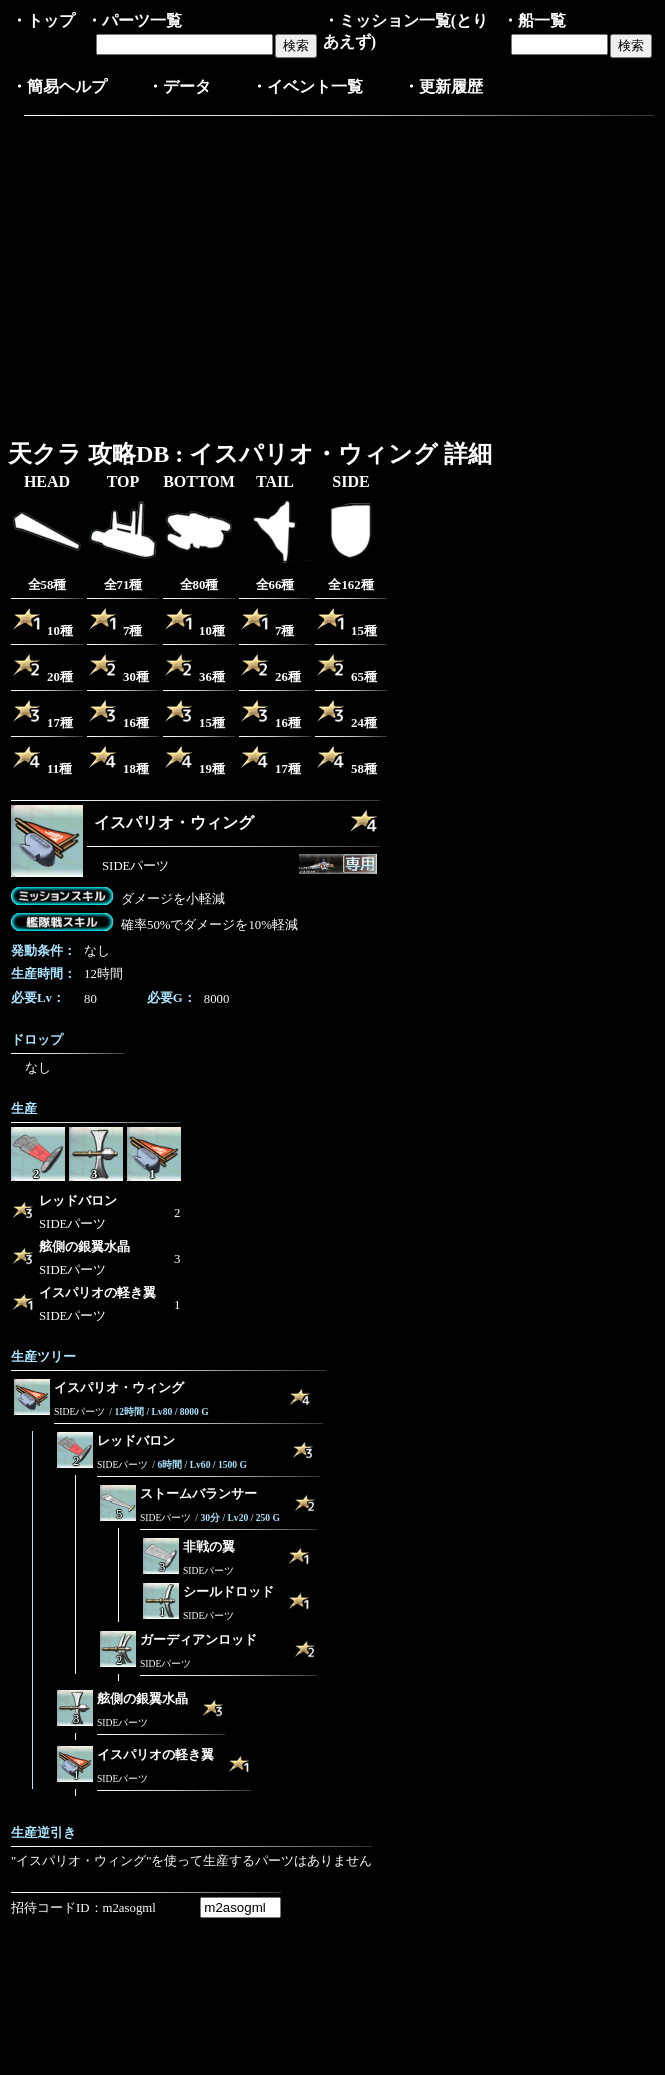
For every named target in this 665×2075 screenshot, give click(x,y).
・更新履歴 (443, 86)
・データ (179, 86)
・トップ (43, 20)
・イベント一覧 (307, 86)
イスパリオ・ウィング (174, 822)
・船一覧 (534, 20)
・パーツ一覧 (134, 20)
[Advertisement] (179, 273)
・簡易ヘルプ (59, 86)
